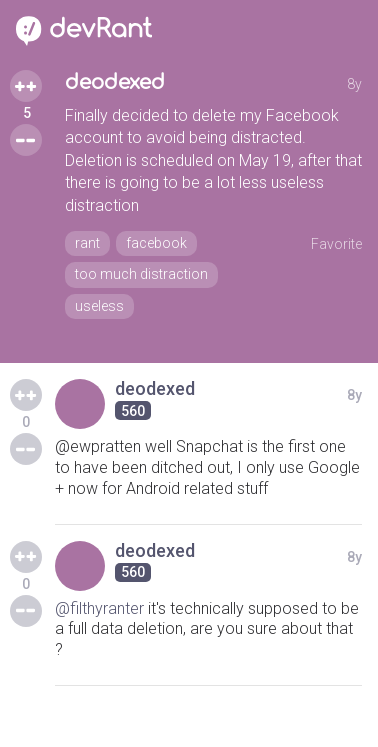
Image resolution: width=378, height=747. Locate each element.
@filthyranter (99, 608)
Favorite (336, 244)
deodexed (115, 82)
